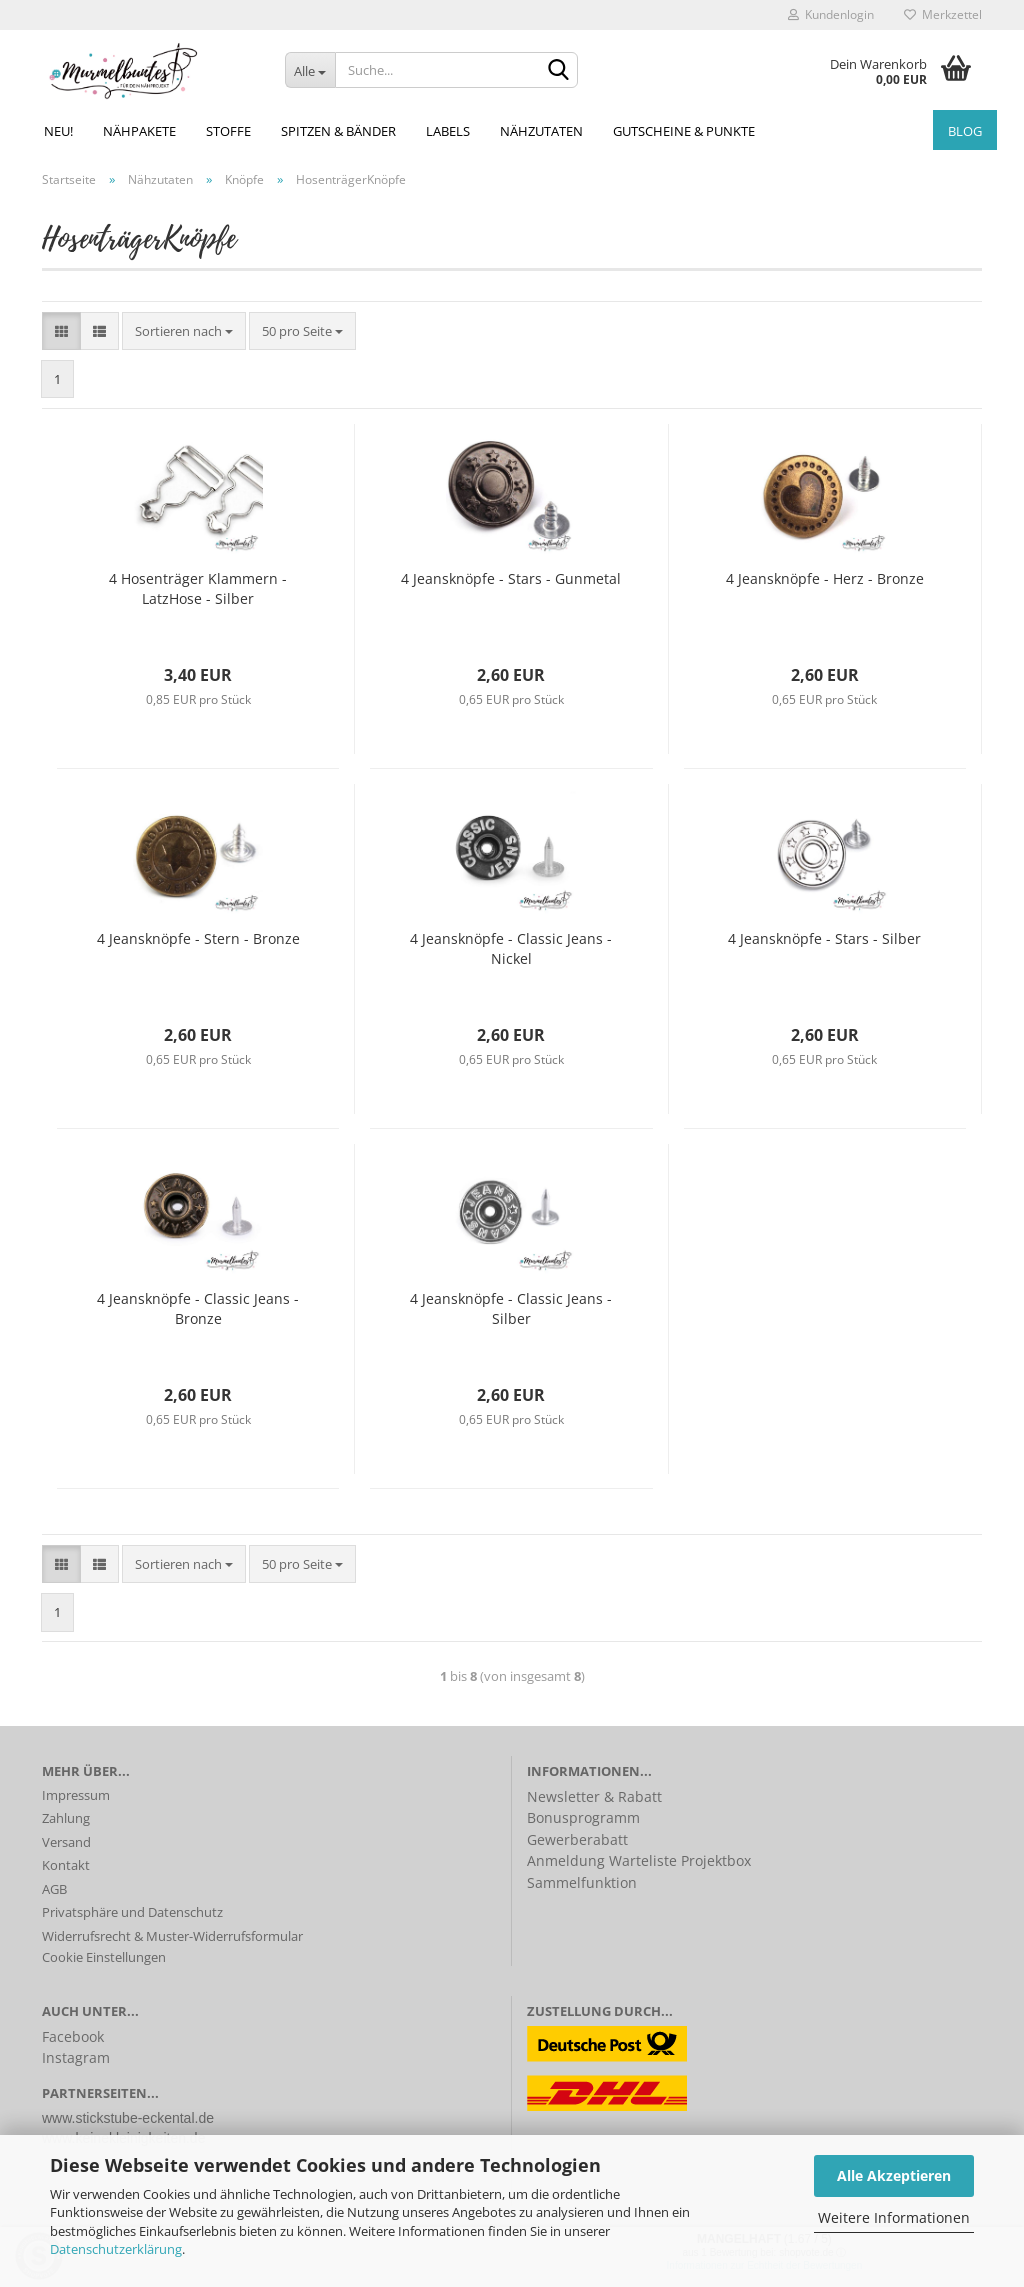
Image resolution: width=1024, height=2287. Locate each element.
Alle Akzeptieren (894, 2175)
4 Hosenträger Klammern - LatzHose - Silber (198, 588)
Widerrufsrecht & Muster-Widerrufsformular (172, 1936)
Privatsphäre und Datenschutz (132, 1912)
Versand (66, 1842)
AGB (54, 1889)
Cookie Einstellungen (104, 1957)
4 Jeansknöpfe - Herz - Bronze (825, 578)
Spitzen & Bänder (338, 131)
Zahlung (66, 1818)
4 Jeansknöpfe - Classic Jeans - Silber (511, 1308)
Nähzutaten (541, 131)
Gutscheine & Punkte (684, 131)
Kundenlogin (831, 14)
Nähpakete (139, 131)
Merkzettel (943, 14)
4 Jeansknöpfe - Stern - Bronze (198, 938)
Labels (448, 131)
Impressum (76, 1795)
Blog (965, 131)
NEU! (58, 131)
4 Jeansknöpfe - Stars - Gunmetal (511, 578)
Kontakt (66, 1865)
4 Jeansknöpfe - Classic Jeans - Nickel (511, 948)
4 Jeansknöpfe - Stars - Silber (824, 938)
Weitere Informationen (894, 2217)
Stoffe (228, 131)
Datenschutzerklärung (116, 2249)
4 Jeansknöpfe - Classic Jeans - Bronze (198, 1308)
